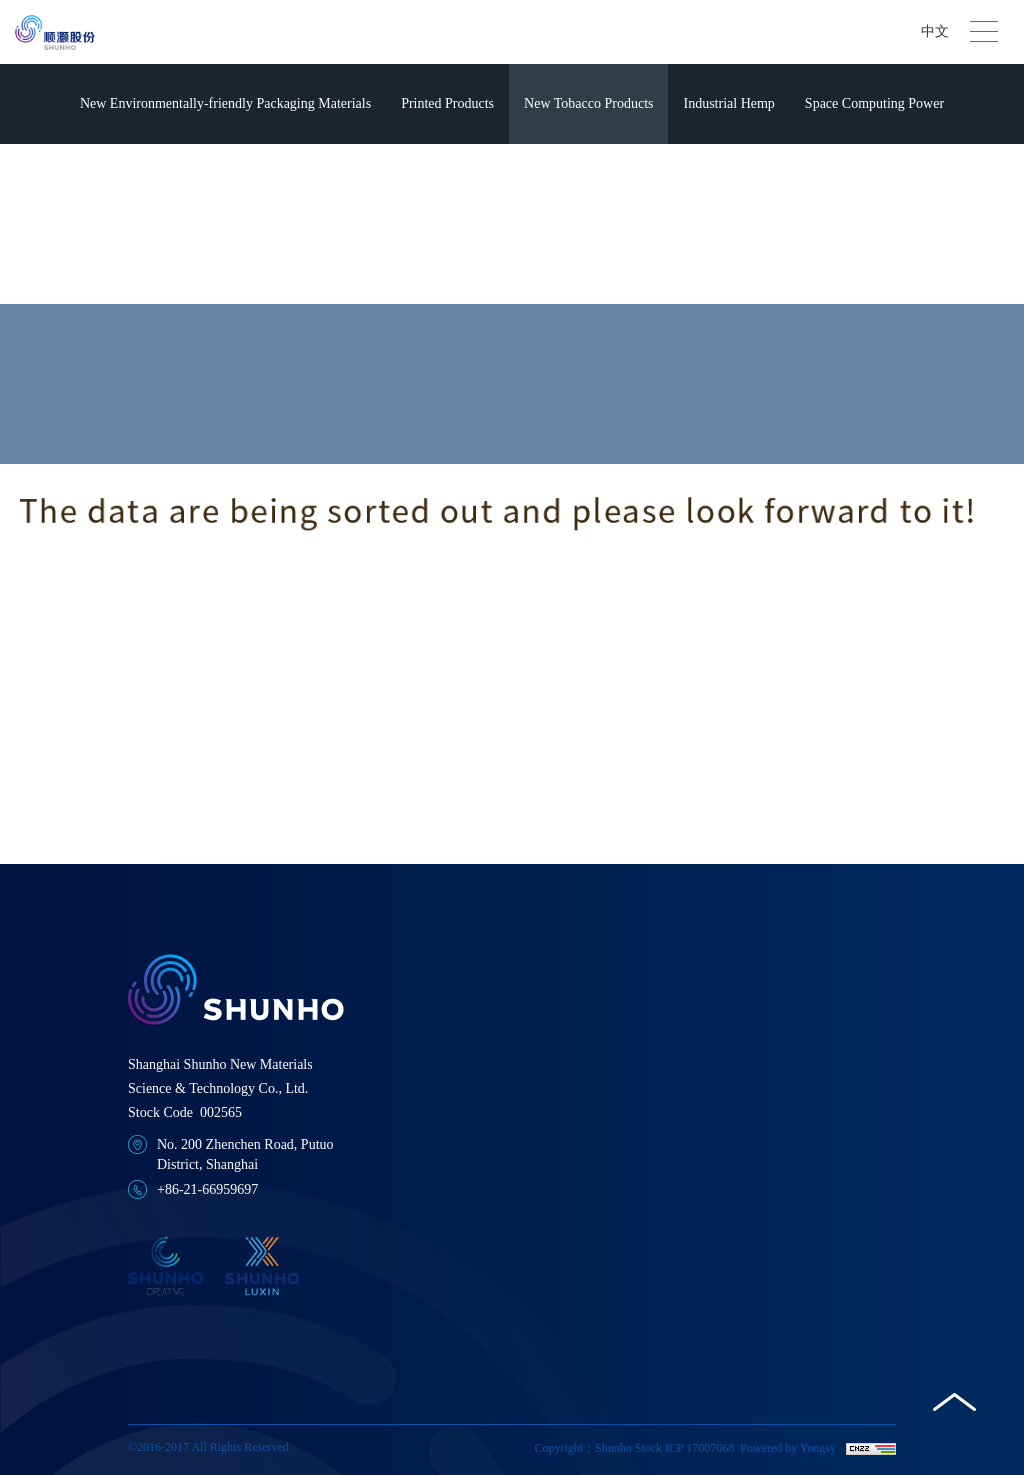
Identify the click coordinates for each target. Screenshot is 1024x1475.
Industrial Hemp (728, 103)
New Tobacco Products (588, 103)
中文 (935, 31)
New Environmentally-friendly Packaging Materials (225, 103)
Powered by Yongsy (788, 1448)
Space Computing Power (874, 103)
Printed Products (447, 103)
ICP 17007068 (699, 1448)
